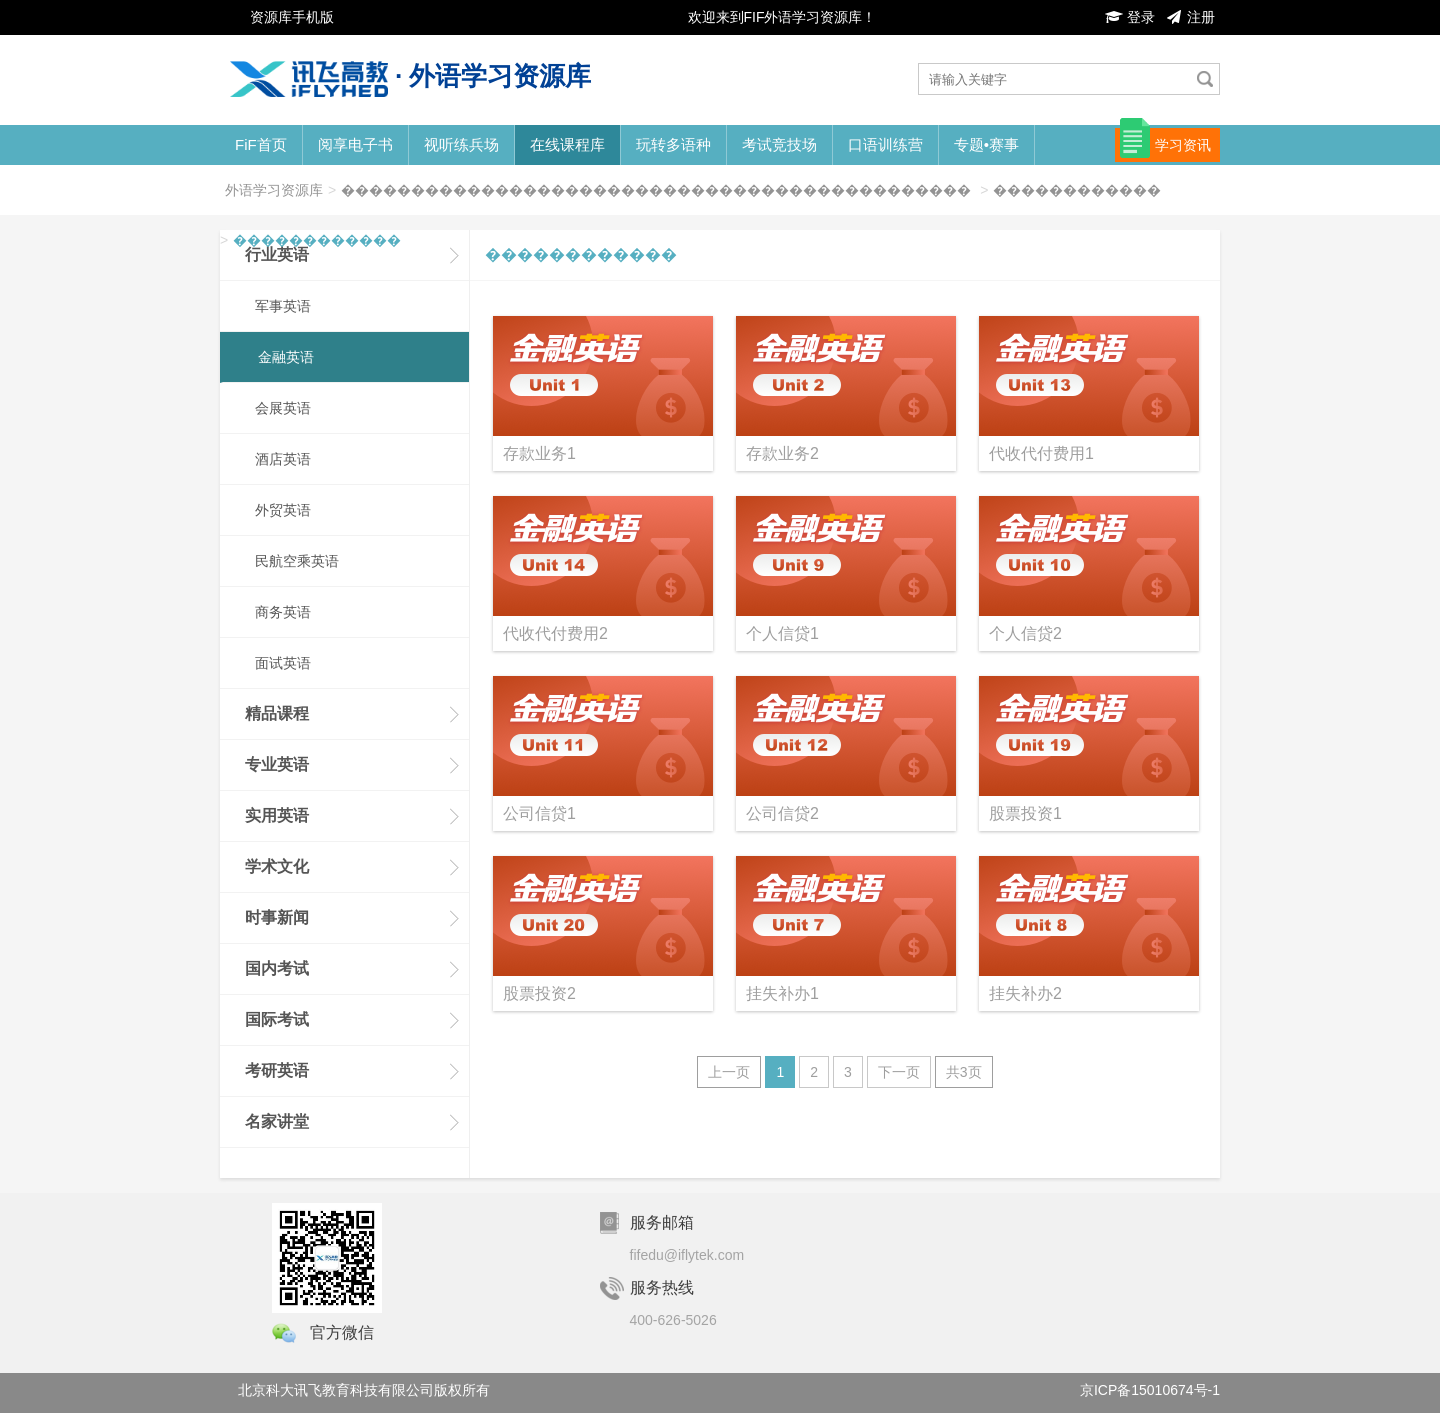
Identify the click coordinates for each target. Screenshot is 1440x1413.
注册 (1190, 17)
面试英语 (283, 663)
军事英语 (283, 306)
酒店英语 (283, 459)
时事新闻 (277, 917)
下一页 (899, 1072)
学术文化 (277, 866)
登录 (1130, 17)
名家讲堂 (277, 1121)
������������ (1077, 190)
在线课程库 (567, 144)
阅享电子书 (355, 144)
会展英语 (283, 408)
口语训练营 (885, 144)
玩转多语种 (673, 144)
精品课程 (277, 713)
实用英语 (277, 815)
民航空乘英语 (297, 561)
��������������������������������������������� (656, 190)
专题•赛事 (986, 144)
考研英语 (277, 1070)
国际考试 (277, 1019)
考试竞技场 (779, 144)
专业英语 (277, 764)
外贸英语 (283, 510)
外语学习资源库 (274, 190)
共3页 (964, 1072)
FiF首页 (261, 144)
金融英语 (286, 357)
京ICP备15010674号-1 (1150, 1390)
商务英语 (283, 612)
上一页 (729, 1072)
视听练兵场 (461, 144)
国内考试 (277, 968)
